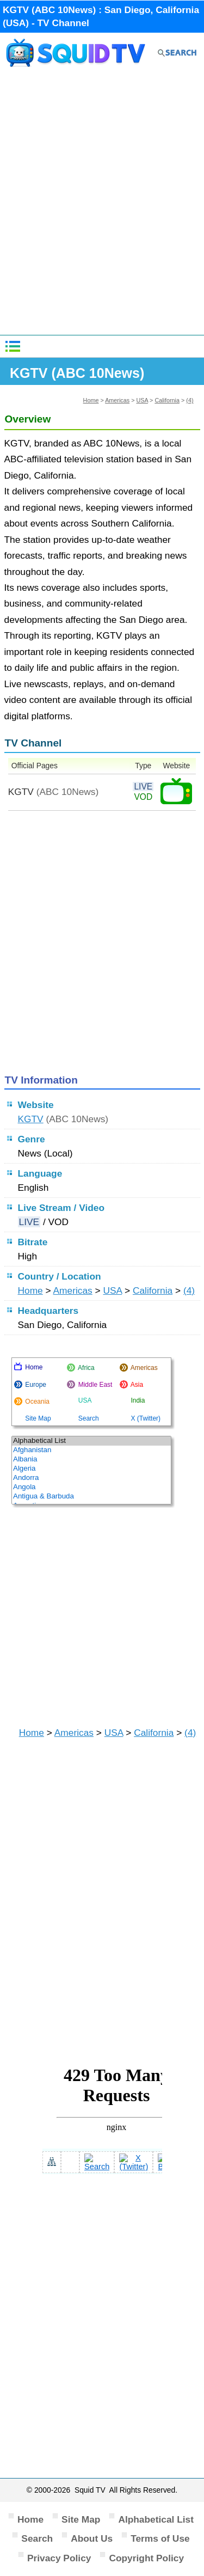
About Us (92, 2538)
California (167, 400)
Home (91, 400)
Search (37, 2538)
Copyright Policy (146, 2558)
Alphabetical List (156, 2519)
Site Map (80, 2519)
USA (142, 400)
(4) (189, 400)
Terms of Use (160, 2538)
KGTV (31, 1118)
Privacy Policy (59, 2558)
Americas (117, 400)
